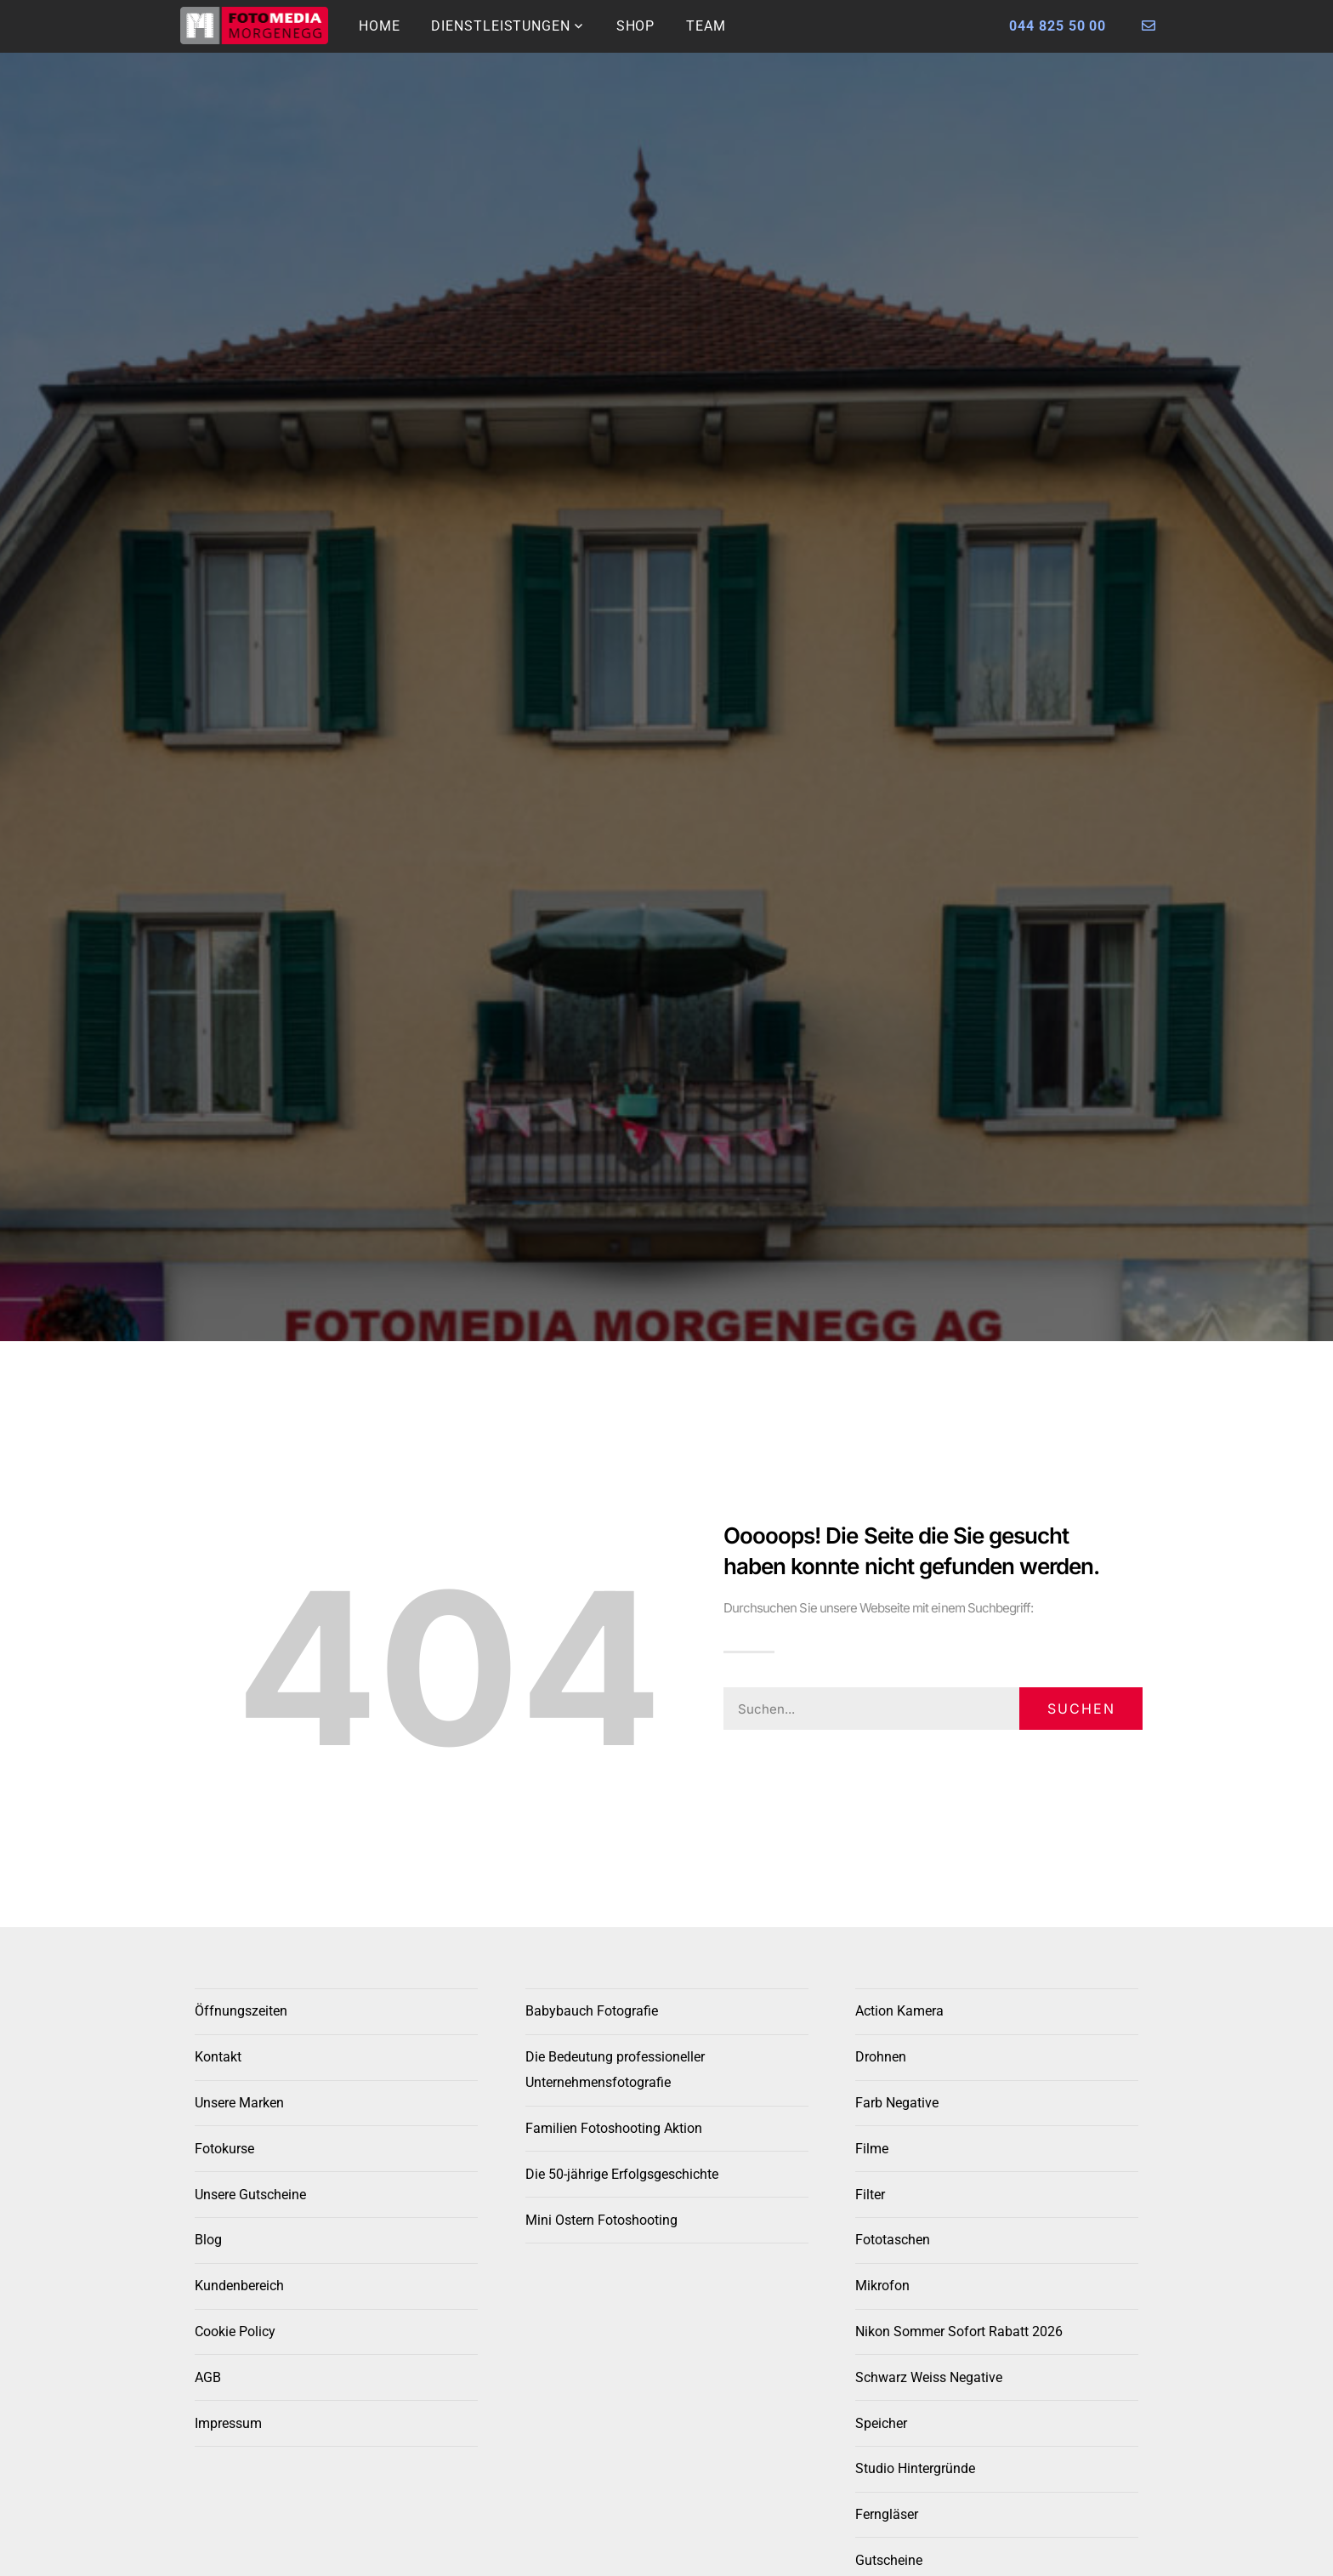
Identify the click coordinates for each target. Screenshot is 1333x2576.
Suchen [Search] (1081, 1708)
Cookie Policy (235, 2331)
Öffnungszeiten (241, 2011)
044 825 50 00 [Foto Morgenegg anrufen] (1057, 26)
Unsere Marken (239, 2103)
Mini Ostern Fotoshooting (601, 2220)
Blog (208, 2240)
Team (706, 26)
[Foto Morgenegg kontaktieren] (1149, 26)
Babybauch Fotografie (591, 2011)
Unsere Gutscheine (250, 2194)
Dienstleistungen (500, 26)
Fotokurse (224, 2149)
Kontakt (218, 2057)
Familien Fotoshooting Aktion (613, 2128)
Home (379, 26)
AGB (208, 2377)
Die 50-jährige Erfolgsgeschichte (621, 2174)
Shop (635, 26)
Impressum (228, 2423)
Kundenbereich (239, 2285)
